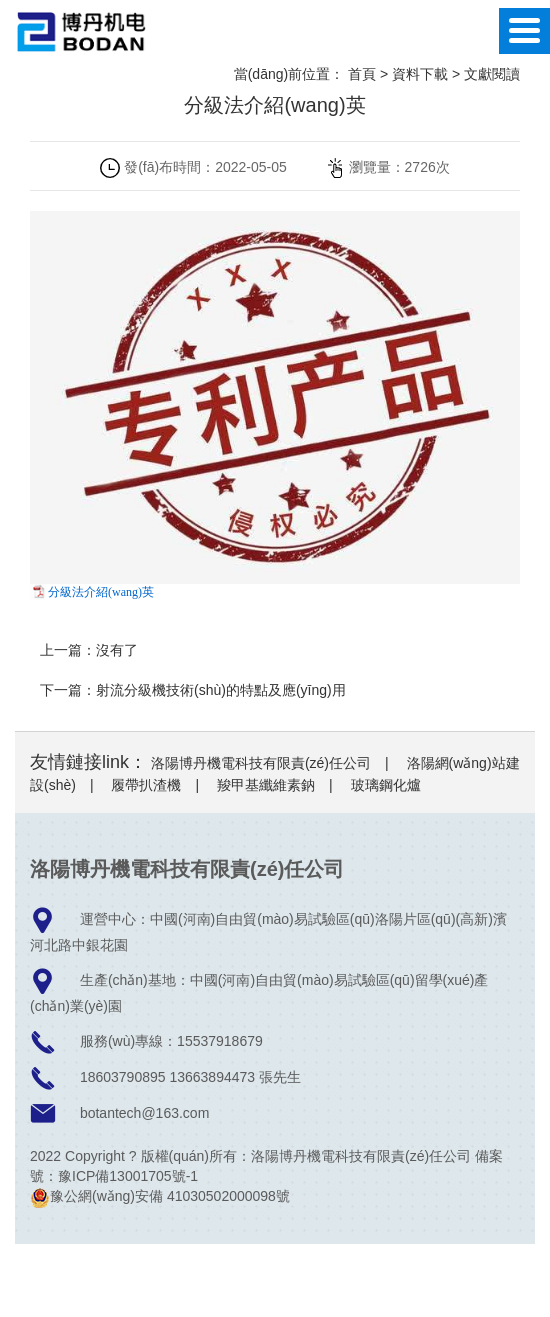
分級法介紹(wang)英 (101, 592)
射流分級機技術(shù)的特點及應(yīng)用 (221, 690)
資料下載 (420, 74)
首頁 (362, 74)
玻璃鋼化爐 (386, 785)
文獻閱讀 (492, 74)
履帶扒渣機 (146, 785)
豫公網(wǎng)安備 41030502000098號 (160, 1196)
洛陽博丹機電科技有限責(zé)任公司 (261, 763)
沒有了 (117, 650)
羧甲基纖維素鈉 (266, 785)
